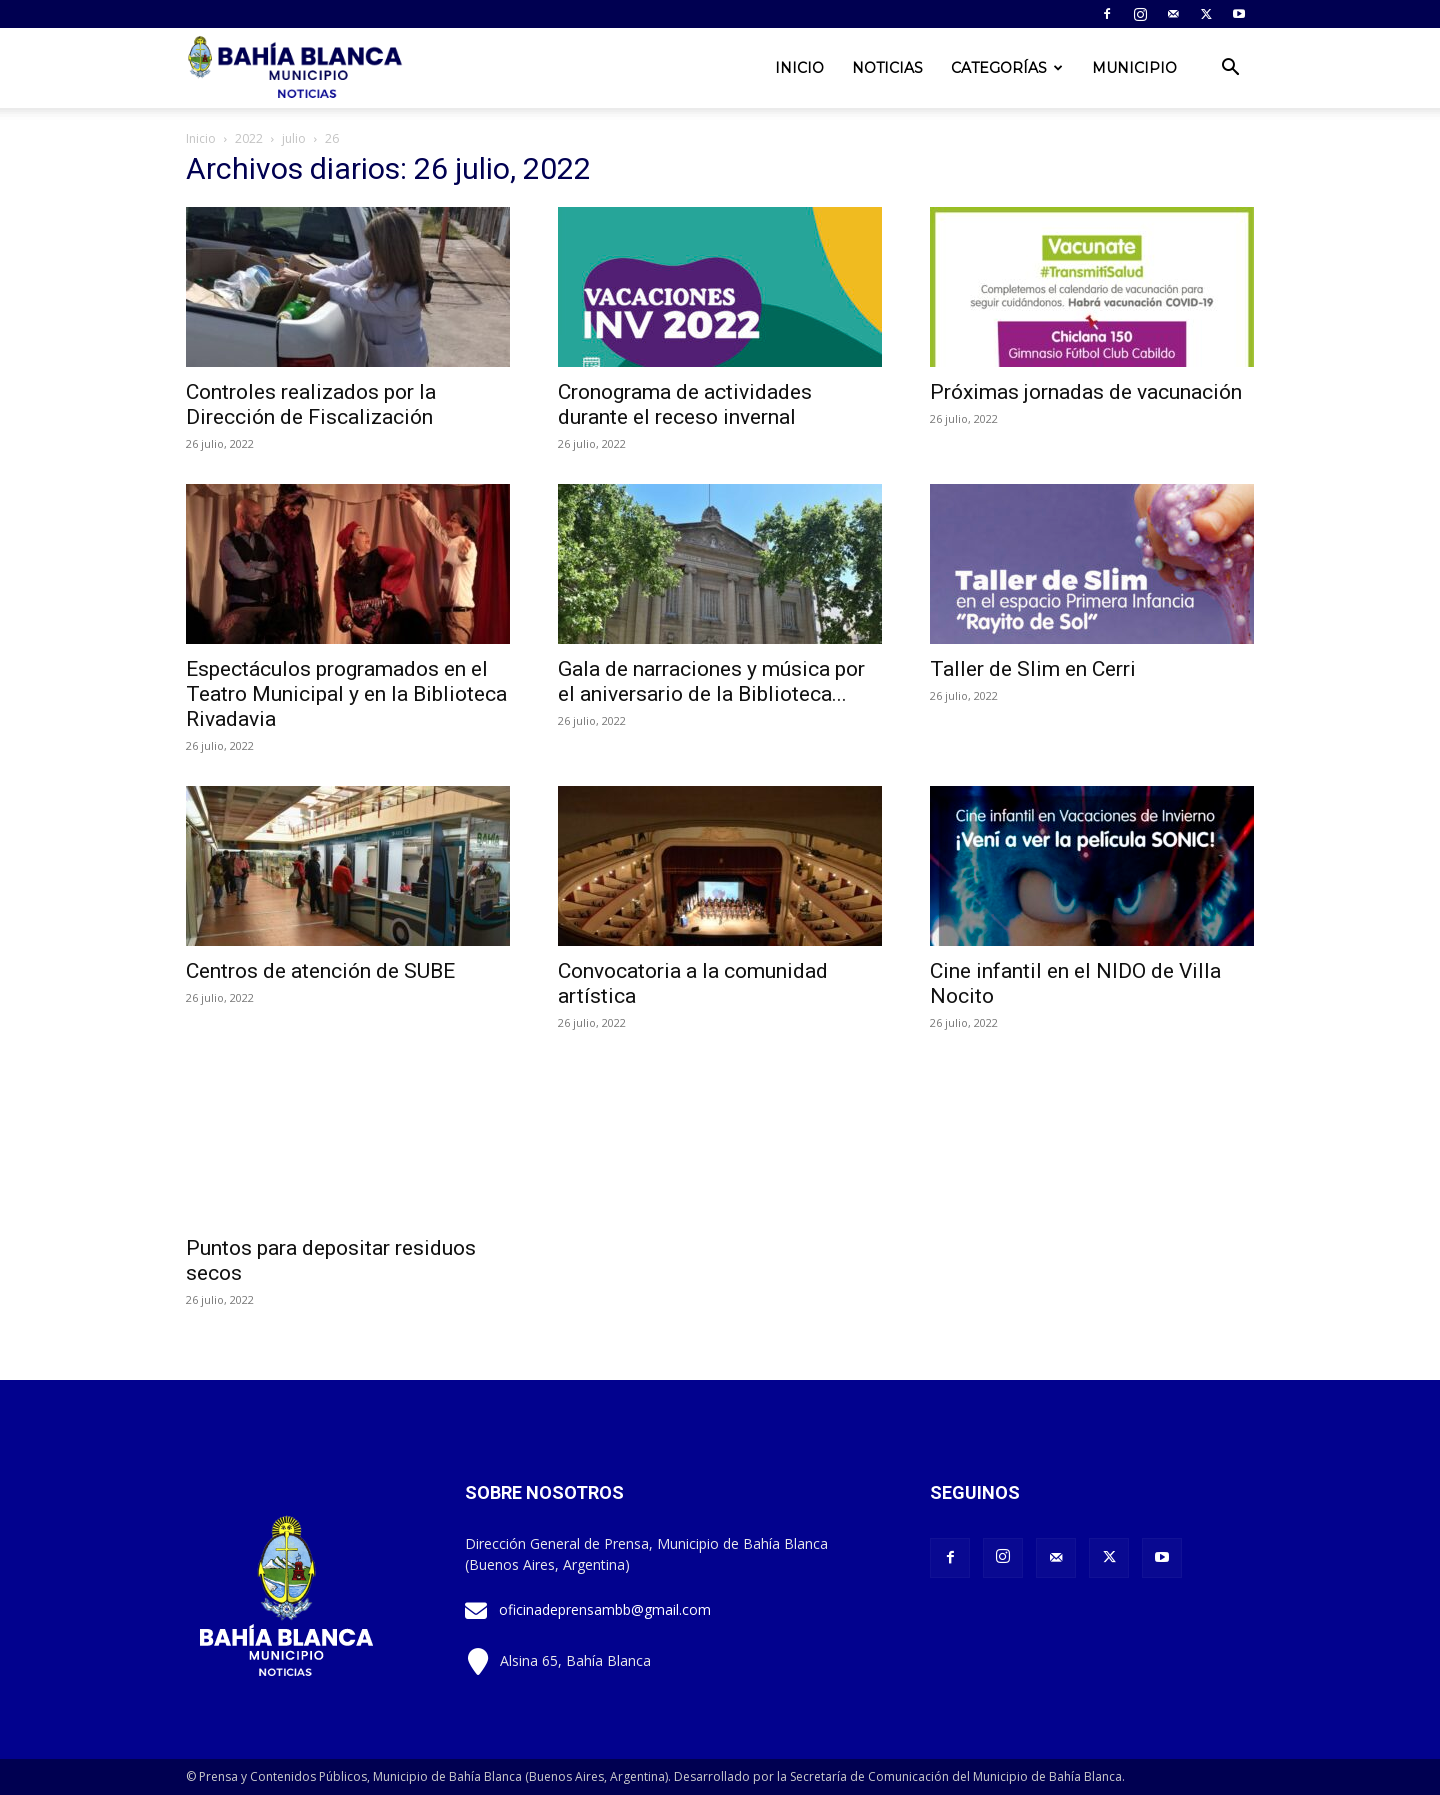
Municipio (1134, 68)
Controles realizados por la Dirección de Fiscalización (311, 404)
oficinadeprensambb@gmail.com (605, 1609)
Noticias (887, 68)
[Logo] (297, 68)
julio (294, 138)
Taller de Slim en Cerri (1033, 669)
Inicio (799, 68)
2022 (249, 138)
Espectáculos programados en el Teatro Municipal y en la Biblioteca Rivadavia (346, 694)
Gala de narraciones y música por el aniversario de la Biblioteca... (711, 681)
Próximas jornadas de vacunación (1086, 392)
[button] (1230, 69)
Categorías (1007, 68)
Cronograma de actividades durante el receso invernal (685, 404)
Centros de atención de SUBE (320, 971)
